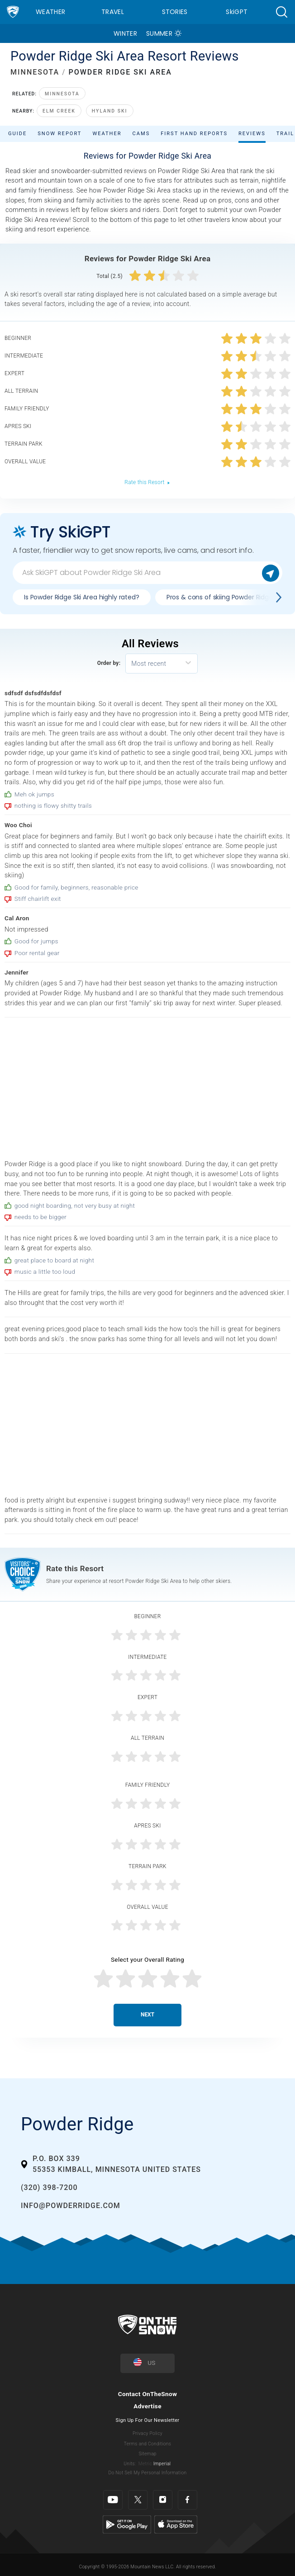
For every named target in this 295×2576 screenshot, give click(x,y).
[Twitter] (138, 2500)
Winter (125, 33)
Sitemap (147, 2453)
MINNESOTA (34, 72)
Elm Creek (59, 111)
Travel (112, 11)
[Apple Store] (175, 2524)
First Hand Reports (194, 134)
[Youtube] (113, 2500)
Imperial (162, 2463)
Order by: (109, 663)
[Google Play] (127, 2524)
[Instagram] (162, 2500)
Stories (175, 11)
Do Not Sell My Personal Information (147, 2472)
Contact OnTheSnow (147, 2393)
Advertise (147, 2406)
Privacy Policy (147, 2433)
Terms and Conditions (147, 2443)
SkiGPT (236, 11)
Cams (141, 134)
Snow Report (59, 134)
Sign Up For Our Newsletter (148, 2420)
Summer (159, 33)
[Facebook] (187, 2500)
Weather (50, 11)
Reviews (252, 134)
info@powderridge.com (70, 2205)
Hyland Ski (110, 111)
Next (147, 2014)
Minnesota (62, 94)
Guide (17, 134)
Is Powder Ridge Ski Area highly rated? (81, 597)
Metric (145, 2463)
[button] (281, 12)
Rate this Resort (147, 482)
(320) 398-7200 (49, 2187)
